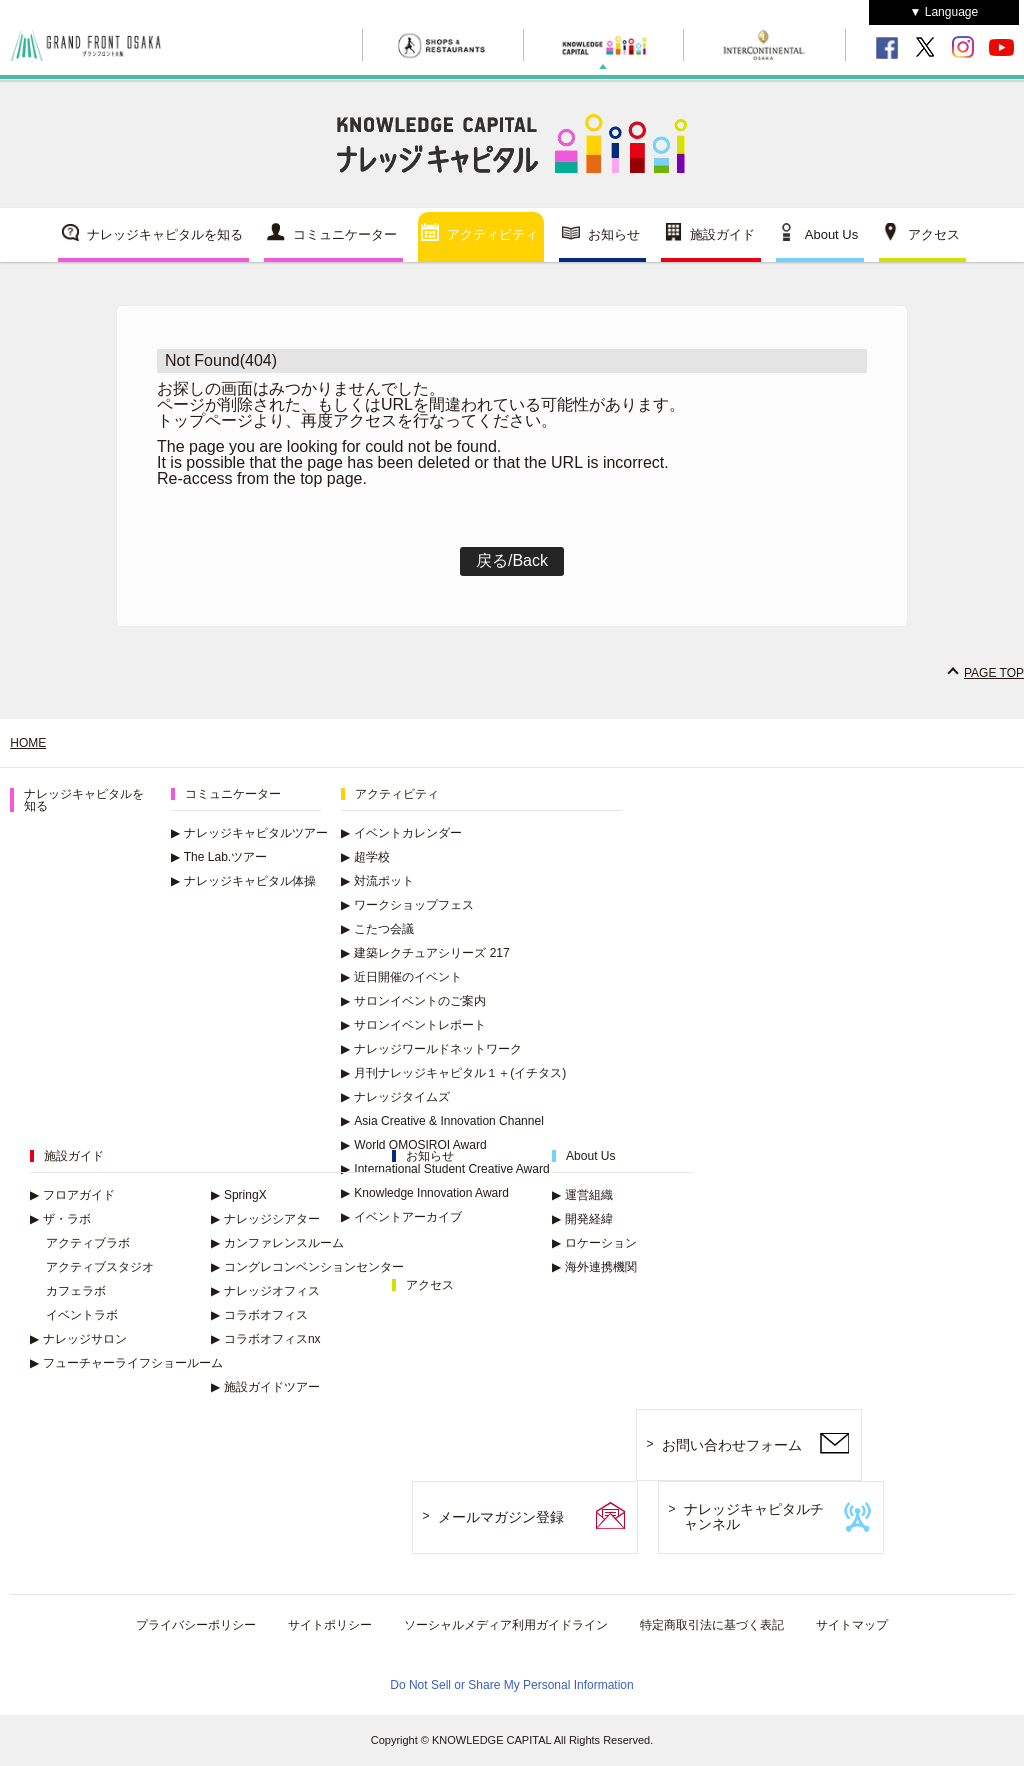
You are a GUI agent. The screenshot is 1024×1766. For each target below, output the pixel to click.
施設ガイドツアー (265, 1387)
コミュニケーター (345, 234)
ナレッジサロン (78, 1339)
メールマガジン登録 (501, 1517)
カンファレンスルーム (277, 1243)
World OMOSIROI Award (413, 1145)
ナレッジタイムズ (395, 1097)
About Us (831, 234)
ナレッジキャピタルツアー (249, 833)
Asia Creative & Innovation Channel (442, 1121)
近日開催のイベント (401, 977)
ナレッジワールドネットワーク (431, 1049)
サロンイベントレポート (413, 1025)
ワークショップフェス (407, 905)
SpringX (239, 1195)
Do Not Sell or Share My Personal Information (511, 1685)
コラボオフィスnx (266, 1339)
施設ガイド (722, 234)
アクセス (934, 234)
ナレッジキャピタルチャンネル (754, 1516)
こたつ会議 (377, 929)
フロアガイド (72, 1195)
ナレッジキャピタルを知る (165, 234)
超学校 (365, 857)
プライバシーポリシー (196, 1625)
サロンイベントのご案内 (413, 1001)
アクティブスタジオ (100, 1267)
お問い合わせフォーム (732, 1445)
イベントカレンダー (401, 833)
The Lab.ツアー (219, 857)
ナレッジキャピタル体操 (243, 881)
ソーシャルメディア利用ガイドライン (506, 1625)
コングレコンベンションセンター (307, 1267)
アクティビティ (492, 234)
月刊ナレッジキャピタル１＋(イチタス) (453, 1073)
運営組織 (582, 1195)
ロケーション (594, 1243)
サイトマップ (852, 1625)
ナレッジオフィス (265, 1291)
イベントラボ (82, 1315)
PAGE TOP (994, 673)
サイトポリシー (330, 1625)
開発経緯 (582, 1219)
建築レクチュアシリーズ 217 (425, 953)
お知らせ (614, 234)
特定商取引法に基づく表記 (712, 1625)
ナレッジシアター (265, 1219)
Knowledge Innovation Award (425, 1193)
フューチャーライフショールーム (126, 1363)
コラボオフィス (259, 1315)
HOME (28, 743)
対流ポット (377, 881)
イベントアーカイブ (401, 1217)
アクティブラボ (88, 1243)
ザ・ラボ (60, 1219)
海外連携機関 (594, 1267)
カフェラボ (76, 1291)
